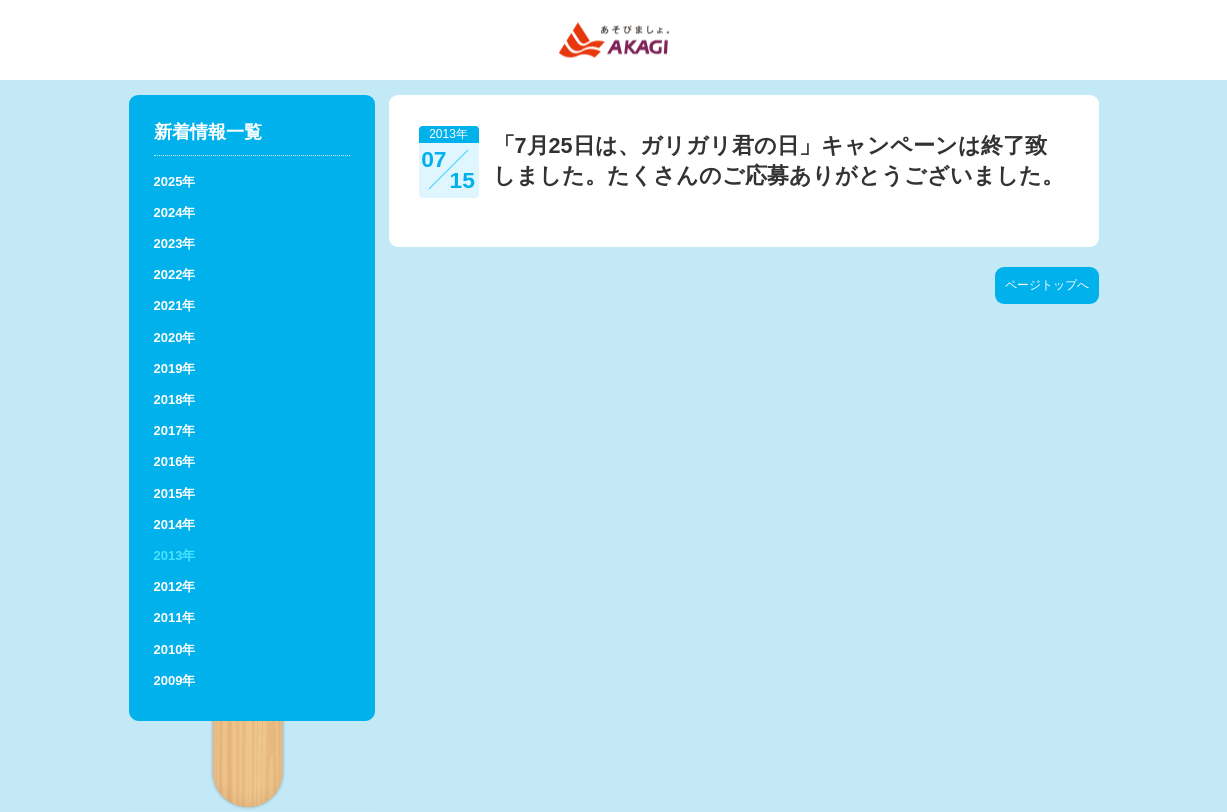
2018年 (175, 399)
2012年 (175, 586)
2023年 (175, 243)
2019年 (175, 368)
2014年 (175, 524)
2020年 (175, 337)
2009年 (175, 680)
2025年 (175, 181)
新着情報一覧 (208, 132)
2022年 (175, 274)
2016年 (175, 461)
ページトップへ (1047, 285)
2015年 (175, 493)
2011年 (175, 617)
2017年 (175, 430)
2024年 (175, 212)
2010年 (175, 649)
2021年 (175, 305)
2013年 (175, 555)
